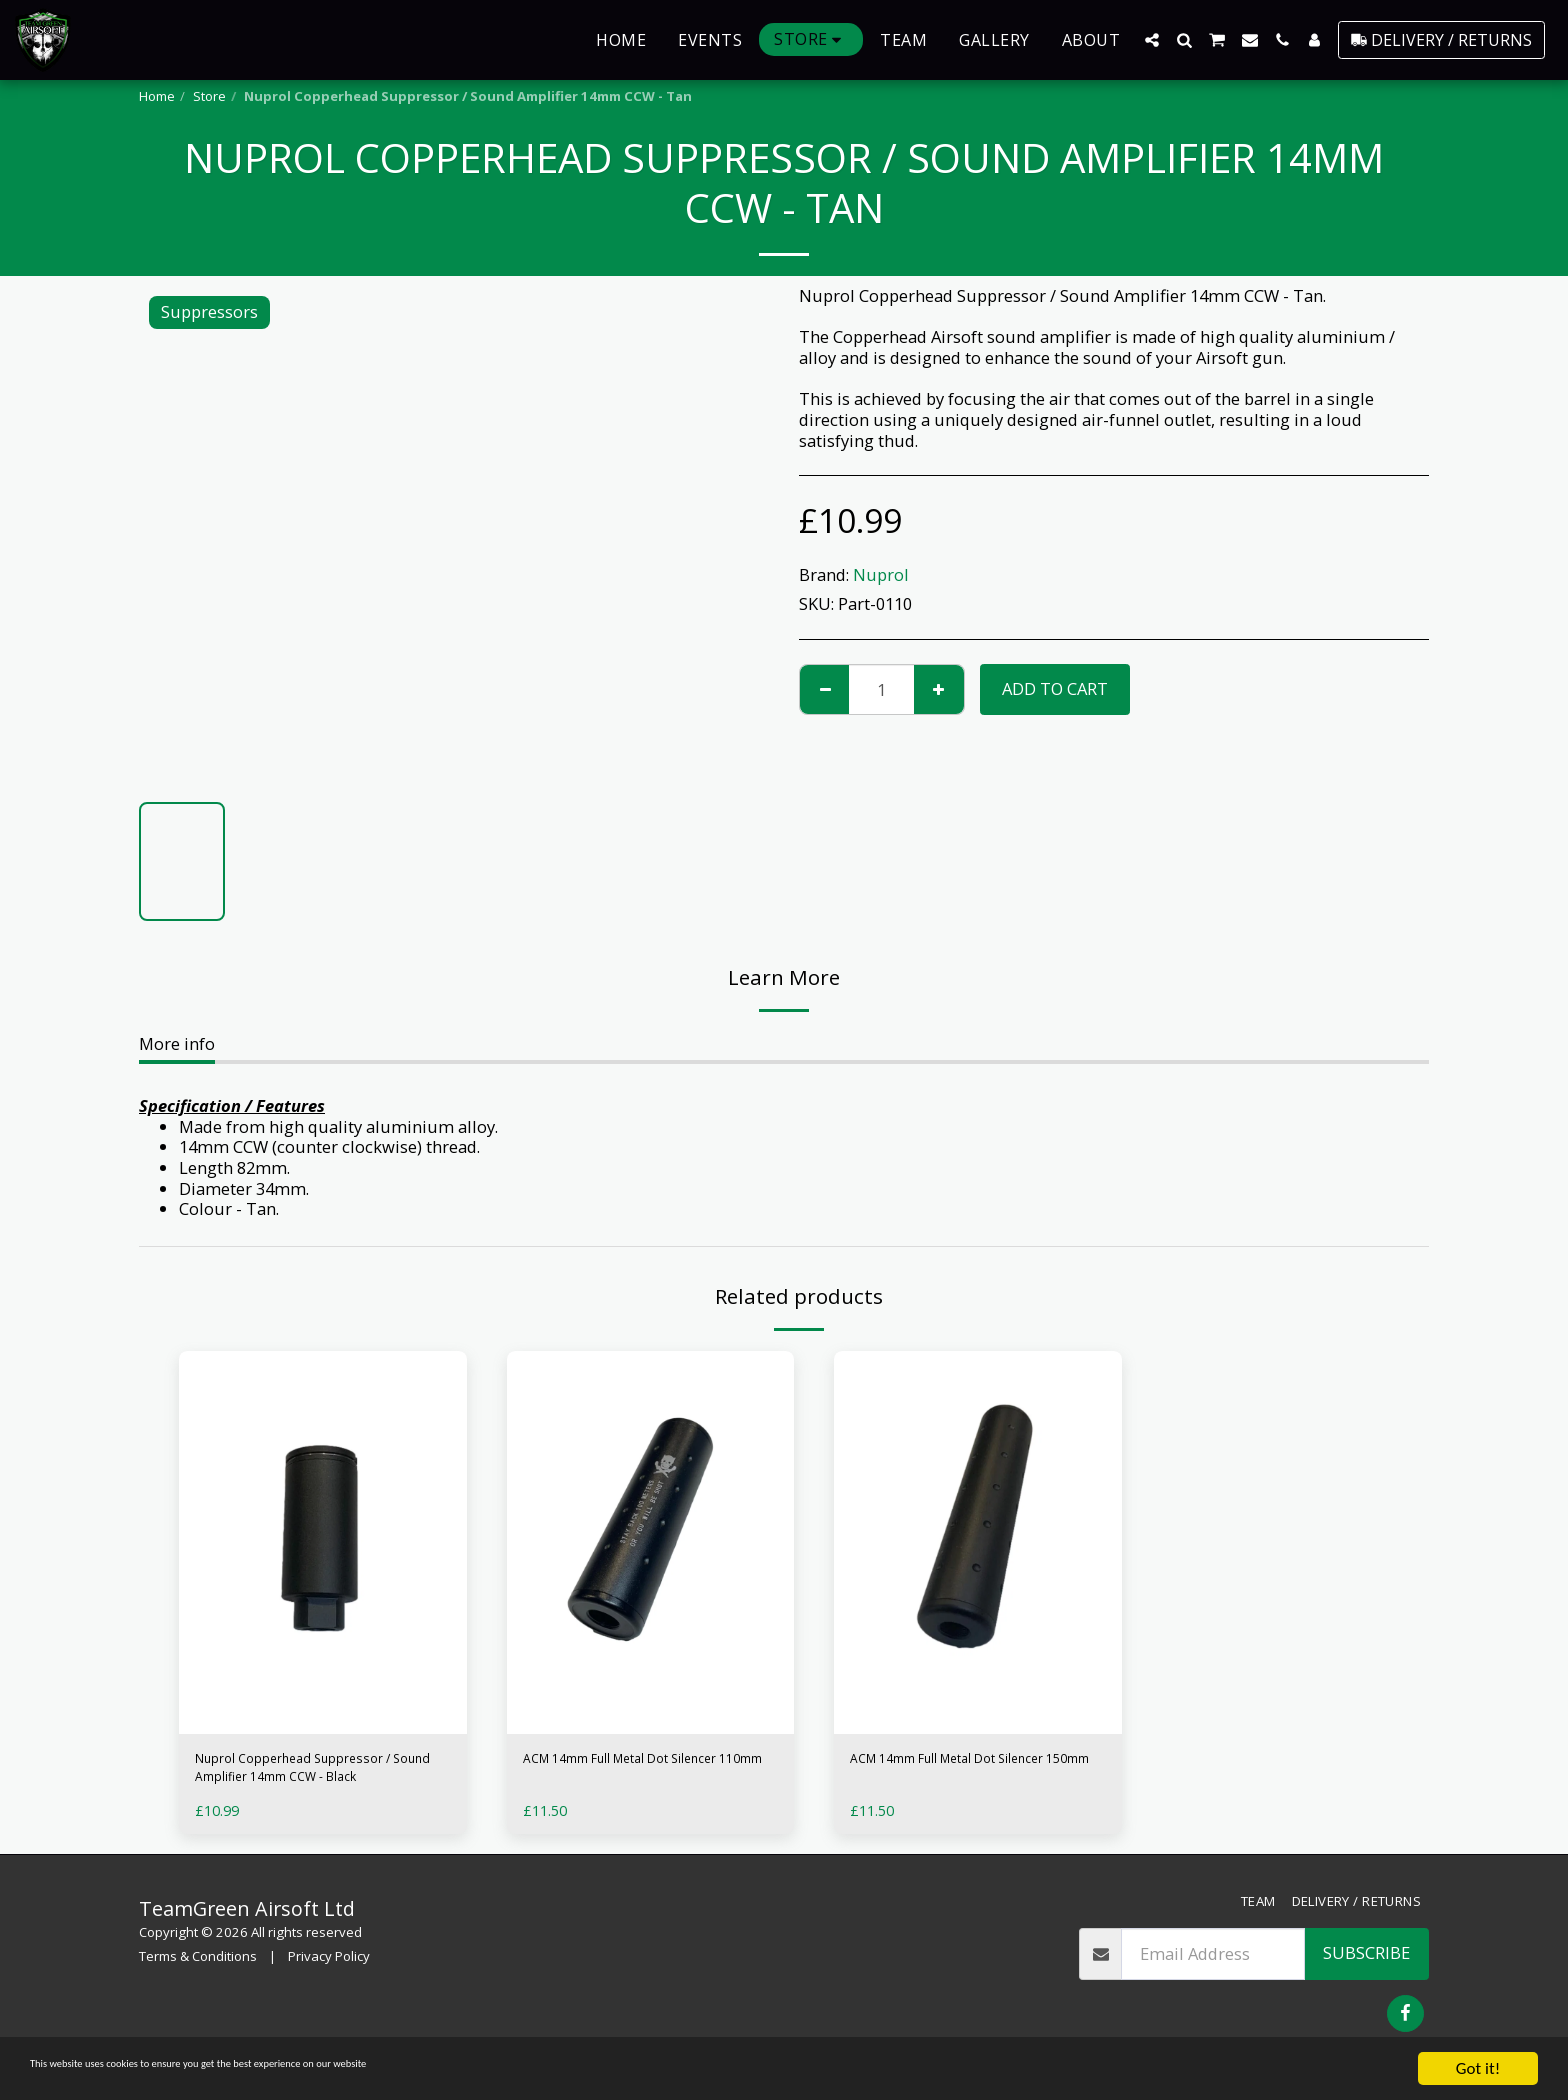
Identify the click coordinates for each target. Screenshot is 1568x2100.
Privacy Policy (329, 1970)
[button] (1152, 40)
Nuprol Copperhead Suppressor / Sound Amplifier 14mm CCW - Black (318, 1775)
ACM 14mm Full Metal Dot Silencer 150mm (951, 1774)
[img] (323, 1542)
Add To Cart (1055, 688)
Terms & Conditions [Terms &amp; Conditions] (198, 1970)
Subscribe (1366, 1966)
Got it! (1478, 2068)
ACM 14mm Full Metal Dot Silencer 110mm (624, 1774)
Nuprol (881, 574)
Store (209, 96)
